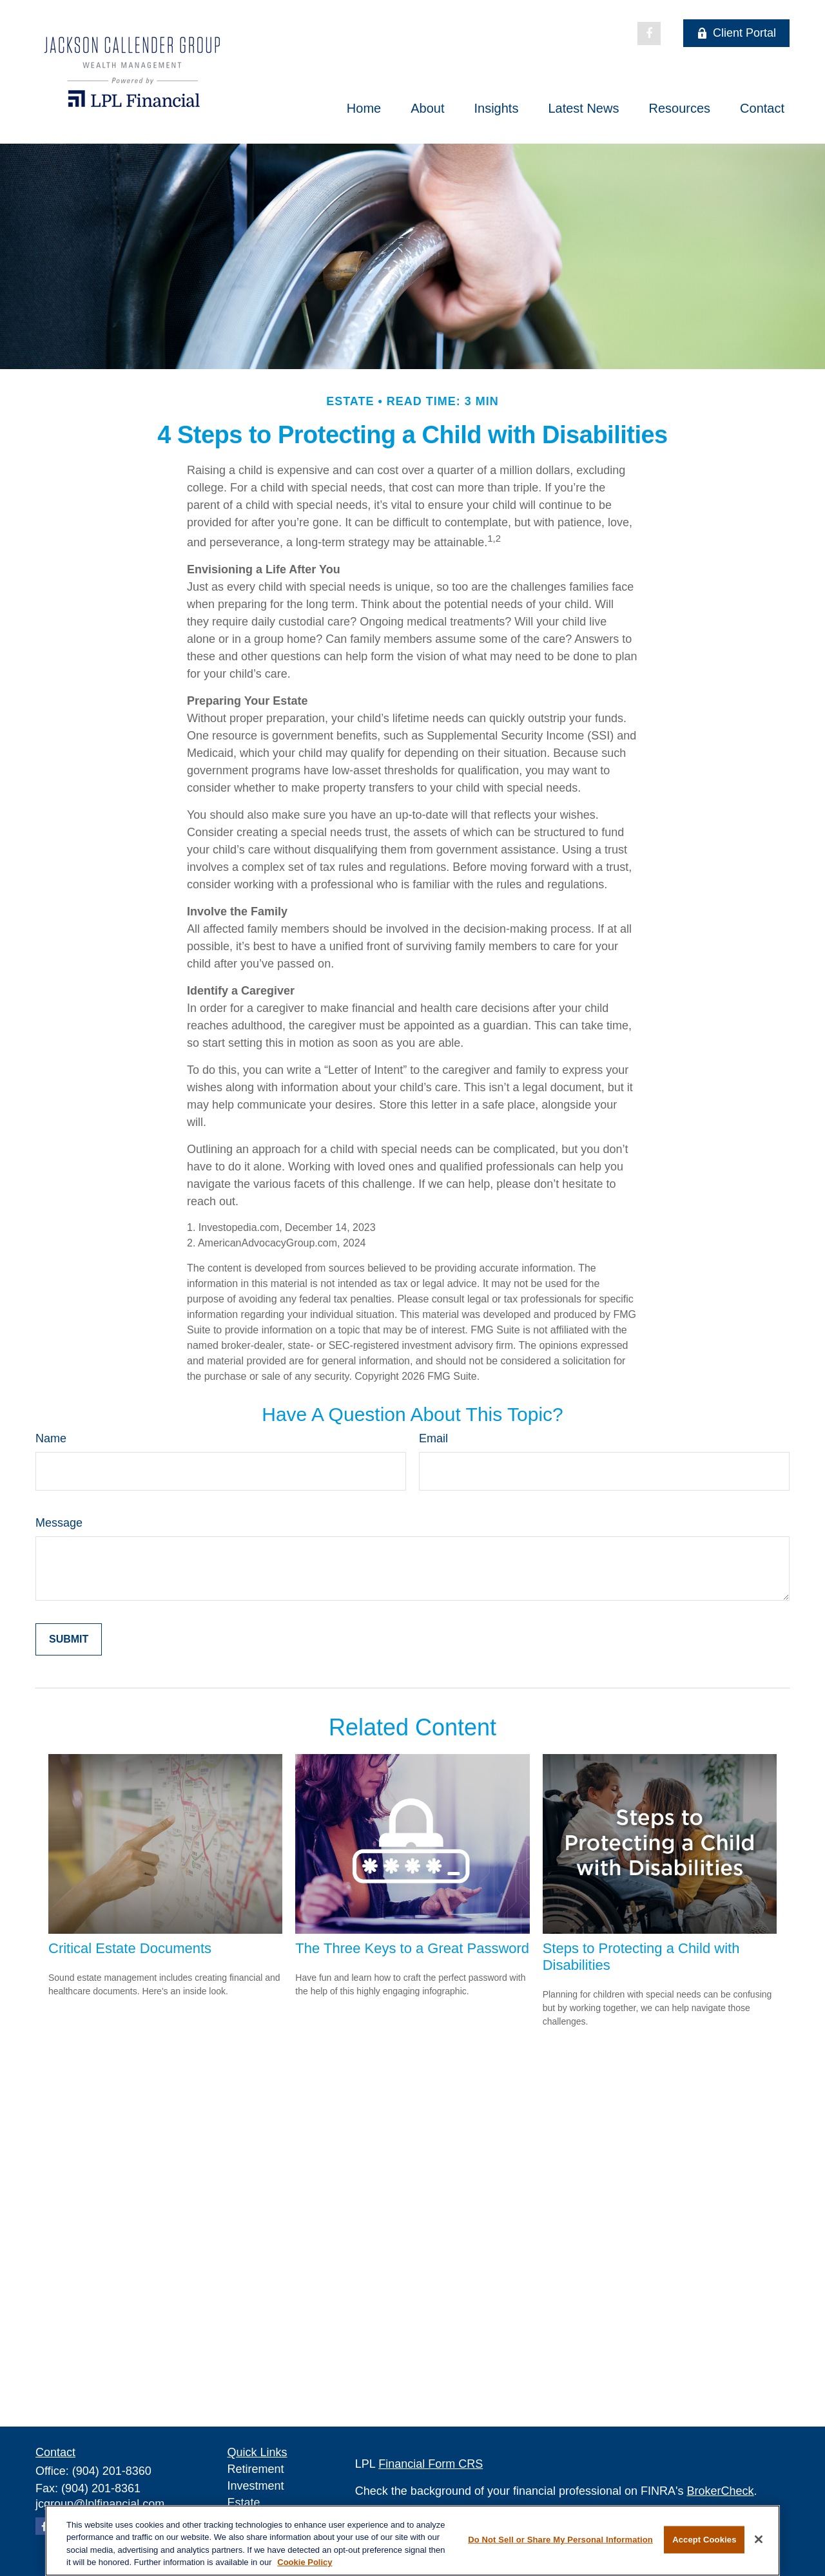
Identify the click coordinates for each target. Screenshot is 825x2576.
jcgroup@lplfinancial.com (99, 2503)
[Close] (758, 2539)
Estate (244, 2502)
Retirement (256, 2469)
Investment (256, 2485)
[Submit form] (68, 1639)
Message (58, 1522)
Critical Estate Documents (129, 1948)
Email (433, 1438)
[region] (412, 2540)
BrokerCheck (720, 2491)
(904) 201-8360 (111, 2471)
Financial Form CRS (430, 2463)
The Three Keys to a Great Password (412, 1948)
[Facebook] (649, 33)
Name (50, 1438)
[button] (364, 108)
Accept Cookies (704, 2539)
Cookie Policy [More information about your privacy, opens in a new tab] (304, 2562)
